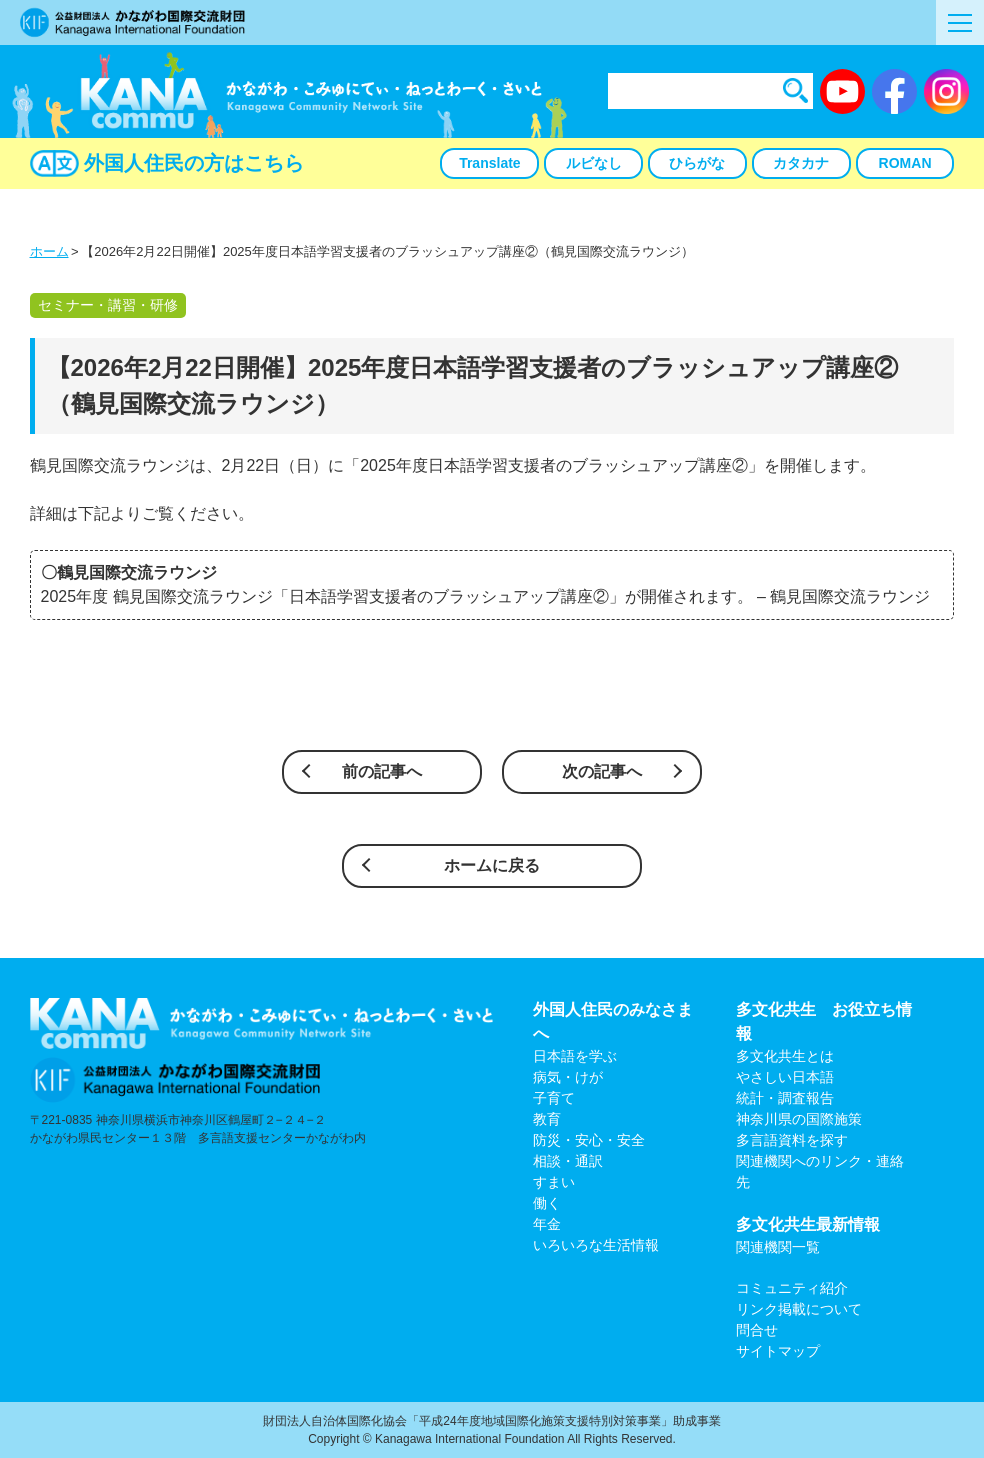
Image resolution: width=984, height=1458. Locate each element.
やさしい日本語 (785, 1077)
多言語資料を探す (792, 1140)
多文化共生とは (785, 1056)
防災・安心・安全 (589, 1140)
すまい (554, 1182)
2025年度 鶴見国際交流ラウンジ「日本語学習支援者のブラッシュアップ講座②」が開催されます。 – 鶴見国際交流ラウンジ (486, 596)
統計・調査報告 (785, 1098)
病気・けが (568, 1077)
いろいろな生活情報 (596, 1245)
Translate (489, 163)
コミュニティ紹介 (792, 1288)
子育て (554, 1098)
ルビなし (594, 163)
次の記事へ (602, 771)
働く (547, 1203)
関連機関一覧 (778, 1247)
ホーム (49, 251)
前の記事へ (382, 771)
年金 (547, 1224)
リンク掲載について (799, 1309)
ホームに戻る (492, 865)
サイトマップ (778, 1351)
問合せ (757, 1330)
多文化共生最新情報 (808, 1224)
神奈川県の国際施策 (799, 1119)
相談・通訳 (568, 1161)
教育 (547, 1119)
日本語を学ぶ (575, 1056)
